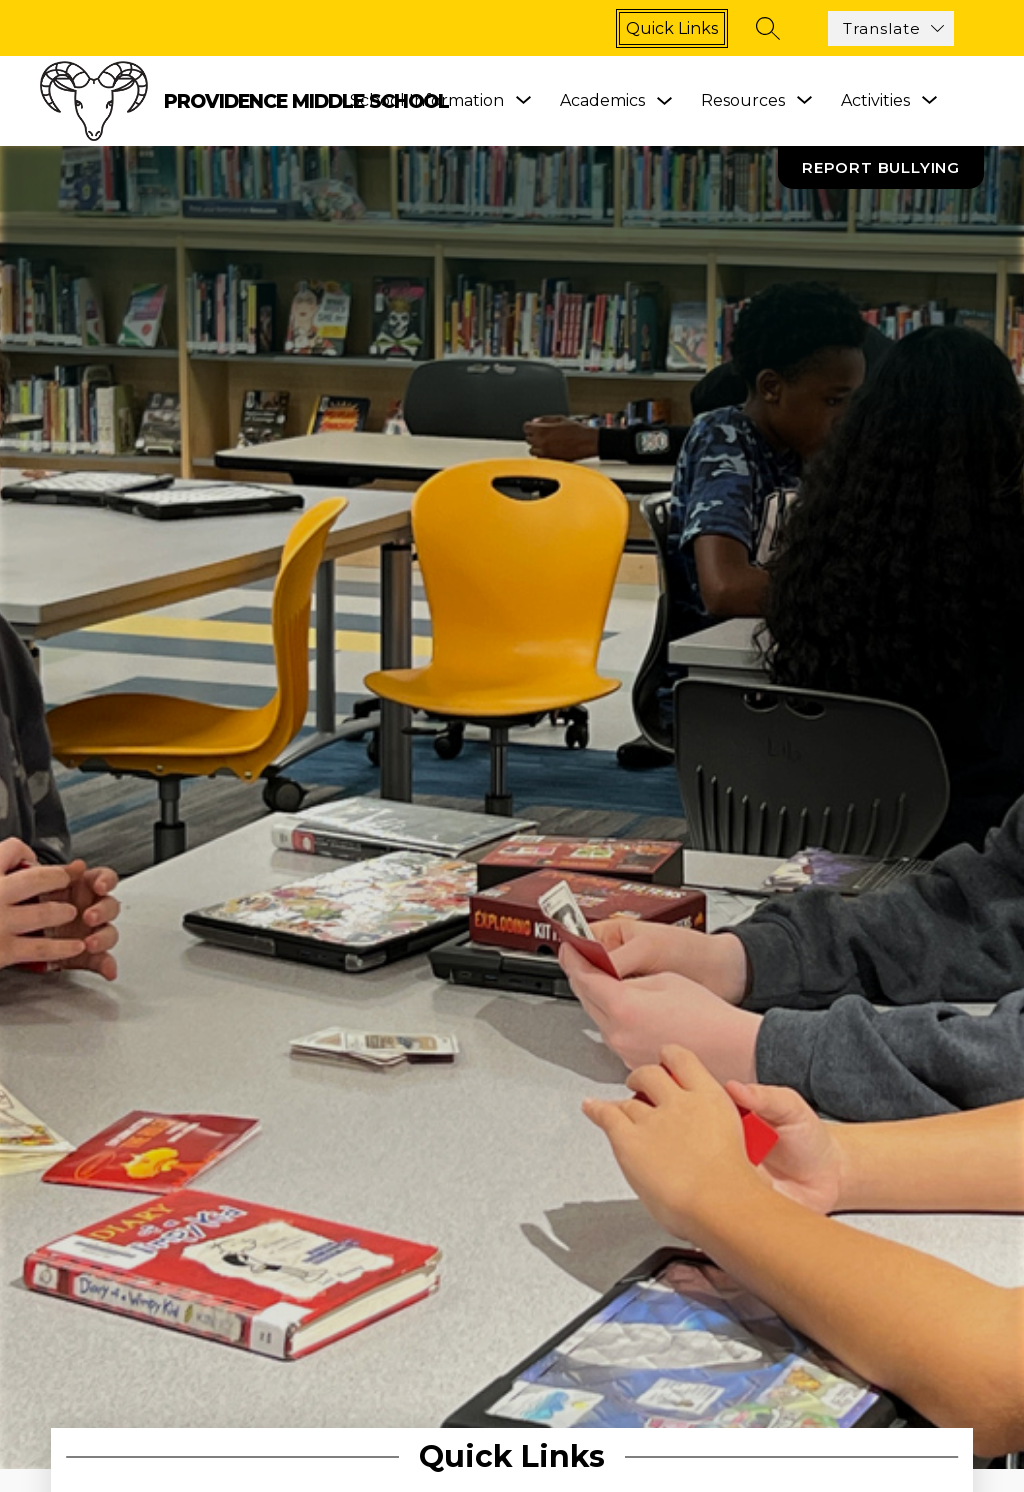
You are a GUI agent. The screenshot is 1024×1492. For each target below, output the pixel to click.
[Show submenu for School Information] (427, 101)
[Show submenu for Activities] (875, 101)
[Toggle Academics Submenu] (665, 101)
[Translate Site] (891, 28)
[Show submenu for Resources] (743, 101)
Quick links (672, 28)
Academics (602, 100)
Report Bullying (881, 167)
